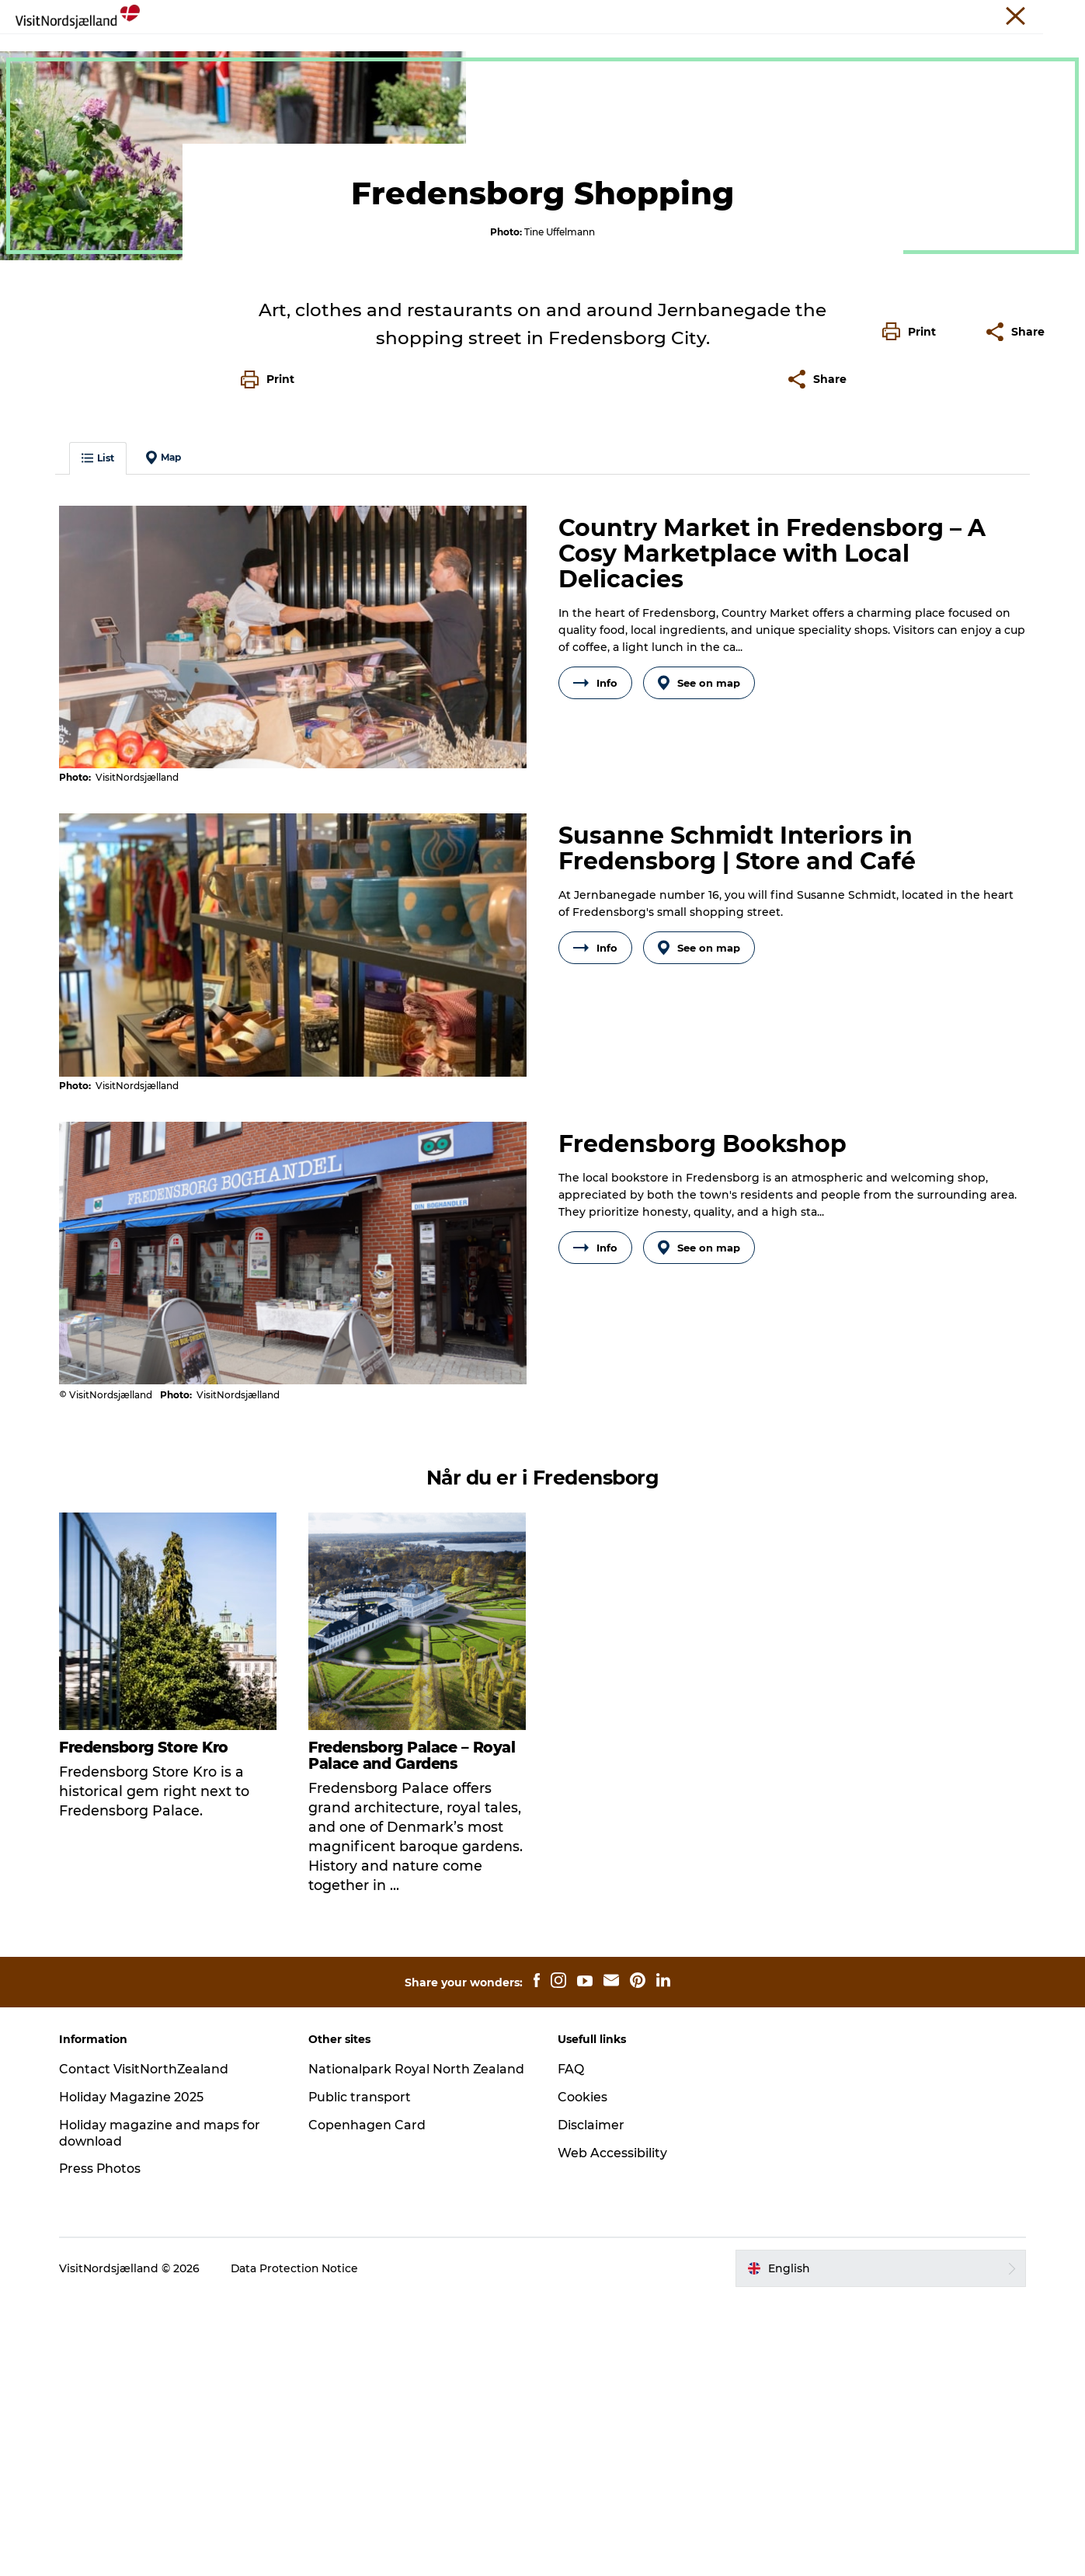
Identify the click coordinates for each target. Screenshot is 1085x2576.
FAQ (571, 2346)
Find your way (730, 50)
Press (948, 14)
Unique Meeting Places (867, 14)
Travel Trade (770, 14)
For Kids (641, 50)
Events (436, 50)
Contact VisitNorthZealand (146, 2346)
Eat (383, 50)
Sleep (495, 50)
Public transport (361, 2373)
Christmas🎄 (312, 50)
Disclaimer (591, 2401)
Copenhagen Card (368, 2401)
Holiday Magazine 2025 (133, 2373)
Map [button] (165, 737)
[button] (913, 683)
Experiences (142, 99)
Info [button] (595, 962)
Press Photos (102, 2445)
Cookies (583, 2373)
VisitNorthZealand (686, 14)
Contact (1051, 14)
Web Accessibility (613, 2429)
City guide (563, 50)
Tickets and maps (847, 50)
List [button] (100, 737)
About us (996, 14)
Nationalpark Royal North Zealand (418, 2346)
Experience (219, 50)
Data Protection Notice (297, 2546)
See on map (700, 962)
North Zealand (56, 99)
